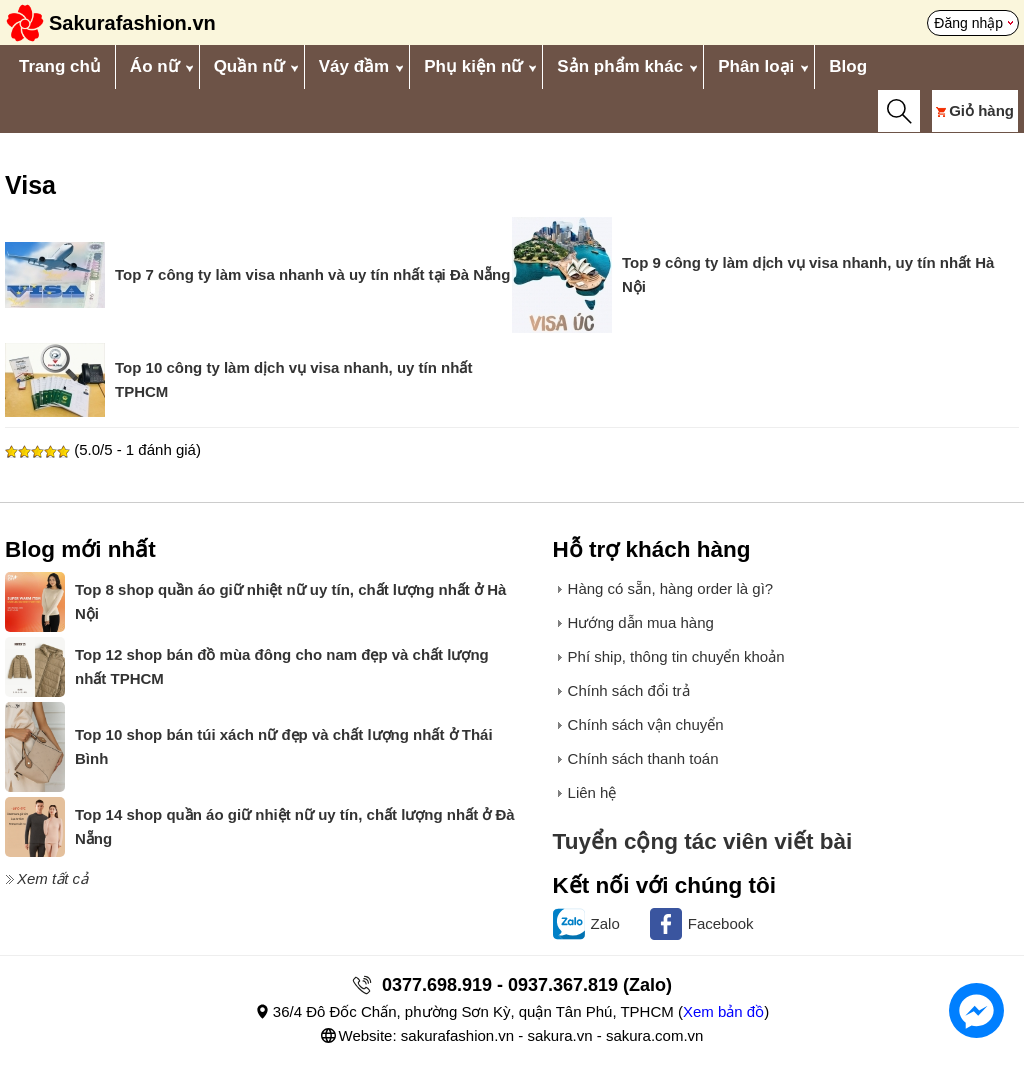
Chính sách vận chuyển (646, 724)
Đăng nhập (968, 23)
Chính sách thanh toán (643, 758)
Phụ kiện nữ (473, 66)
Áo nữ (154, 66)
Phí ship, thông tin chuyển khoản (676, 656)
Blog (848, 66)
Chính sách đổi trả (629, 690)
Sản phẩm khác (620, 66)
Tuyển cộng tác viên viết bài (703, 841)
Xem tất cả (52, 878)
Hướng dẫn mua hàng (641, 622)
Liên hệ (592, 792)
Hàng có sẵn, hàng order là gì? (671, 588)
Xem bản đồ (723, 1011)
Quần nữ (249, 66)
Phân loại (756, 66)
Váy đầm (354, 66)
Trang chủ (60, 66)
